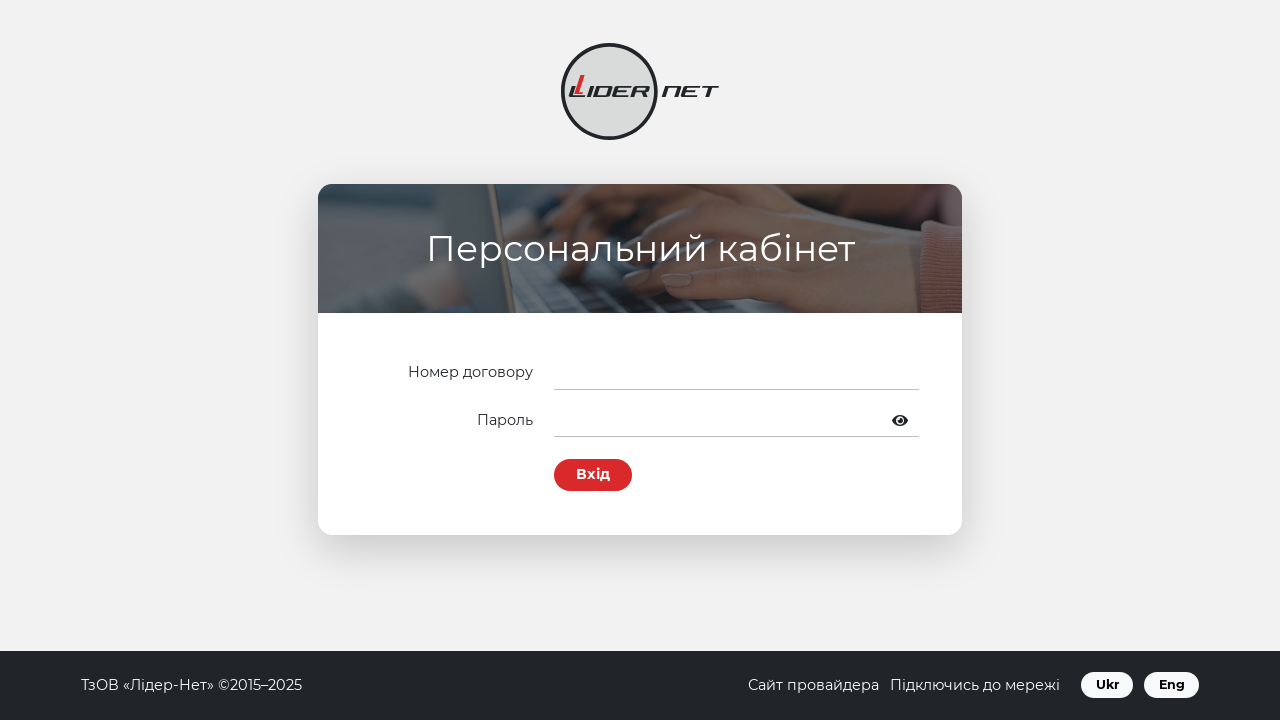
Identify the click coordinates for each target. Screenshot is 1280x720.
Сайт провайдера (813, 685)
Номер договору (470, 372)
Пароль (505, 420)
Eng (1172, 684)
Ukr (1107, 684)
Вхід (593, 474)
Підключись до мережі (975, 685)
